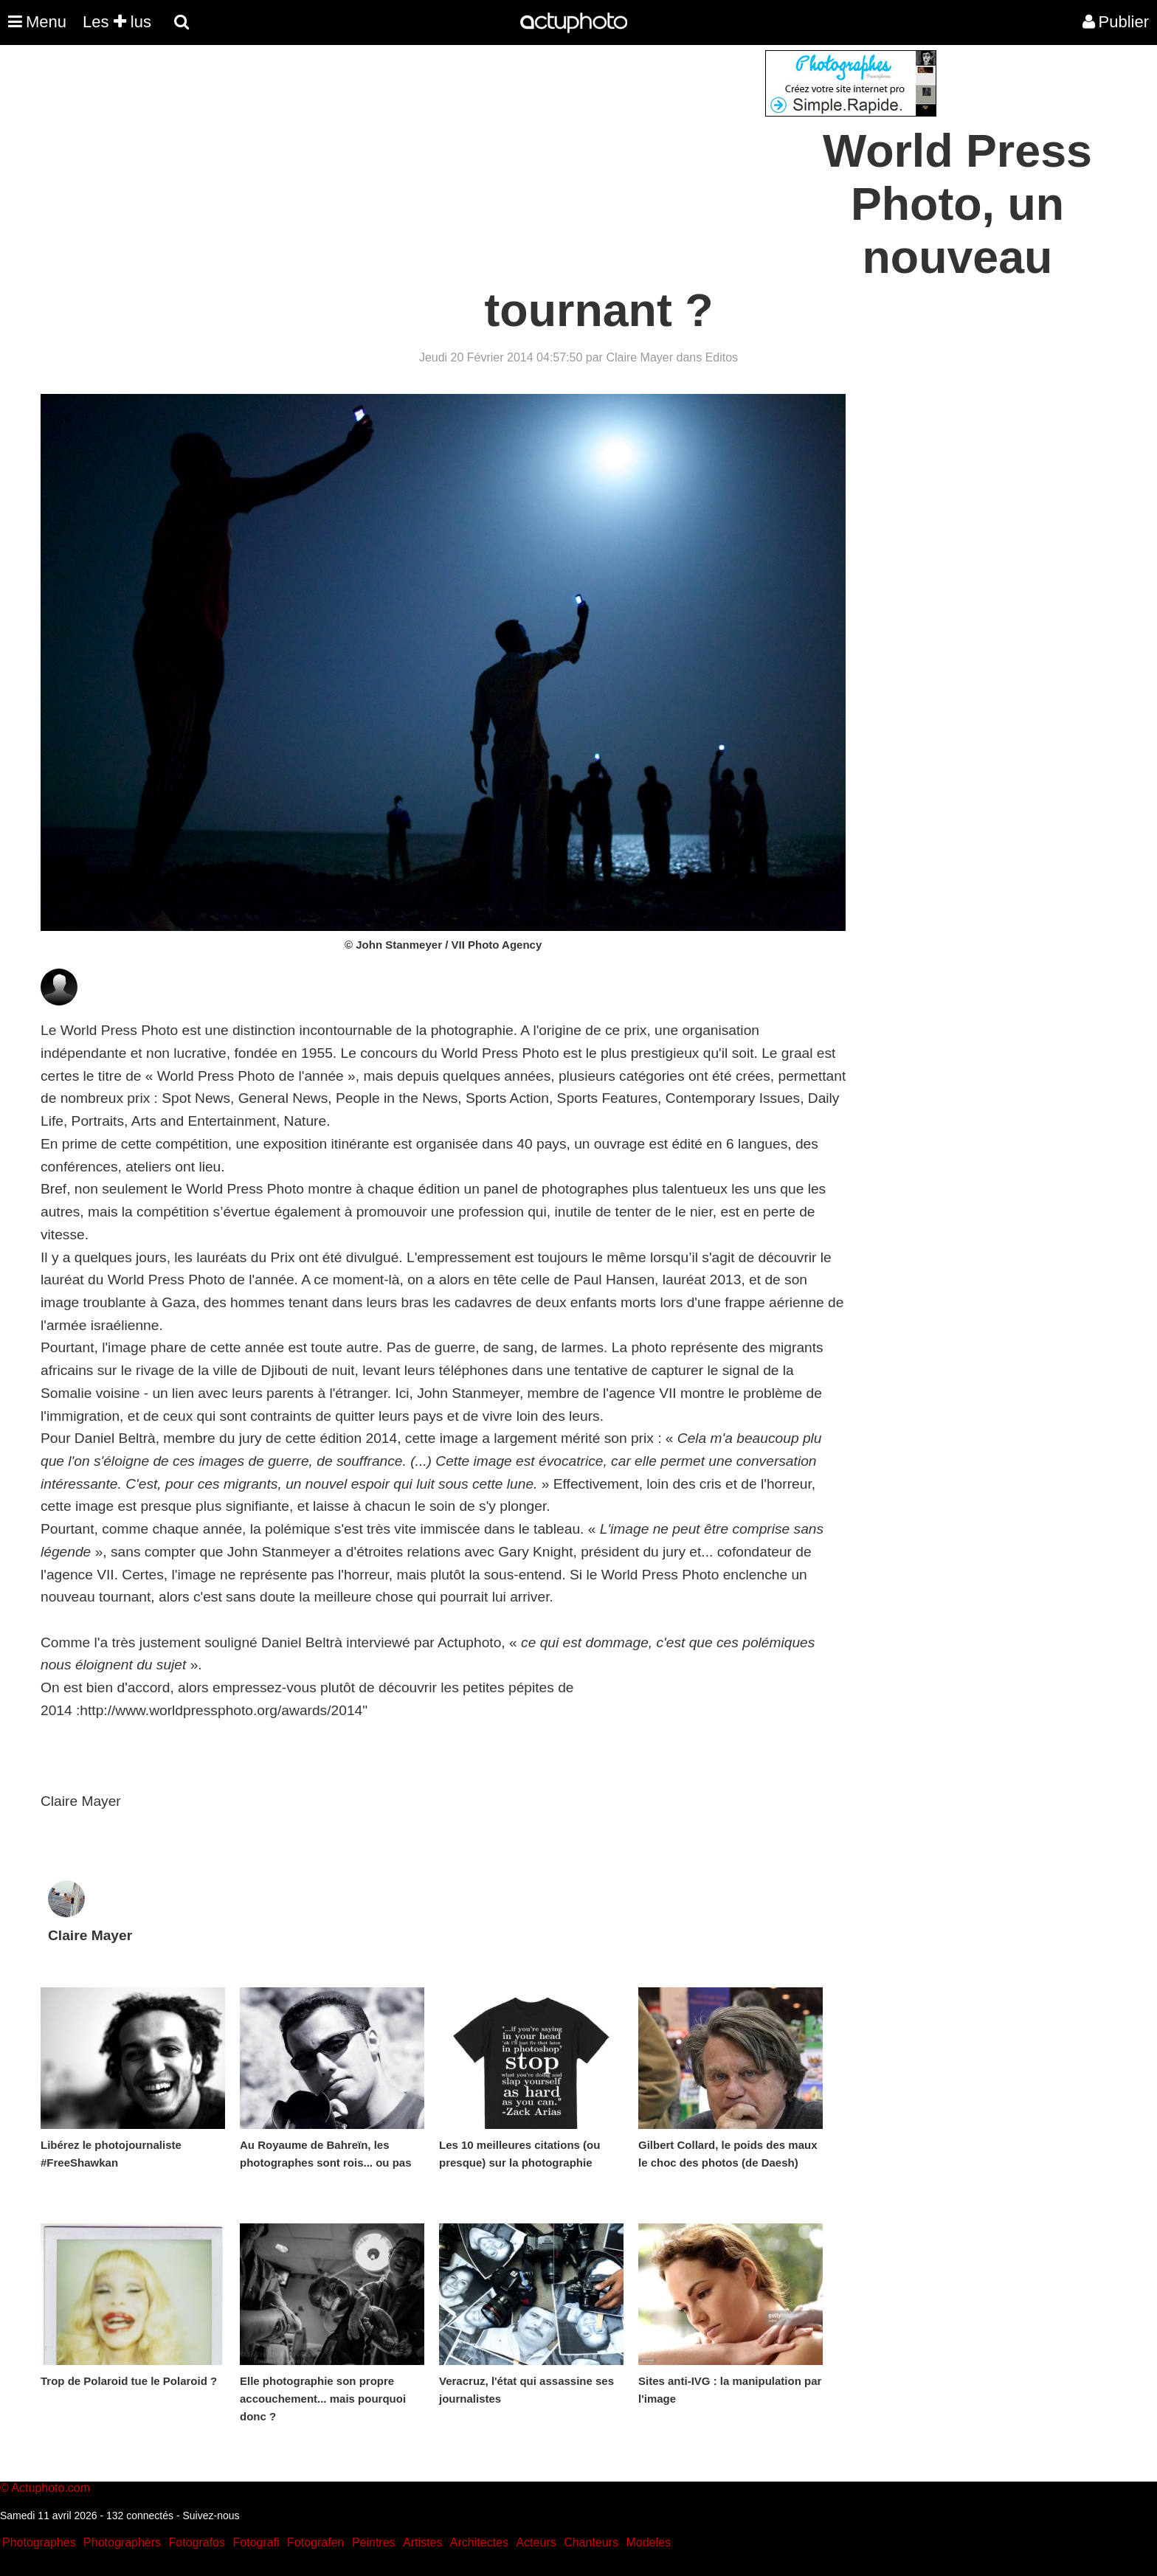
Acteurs (536, 2542)
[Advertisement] (489, 153)
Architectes (479, 2542)
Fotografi (255, 2542)
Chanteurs (591, 2542)
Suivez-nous (210, 2515)
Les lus (117, 22)
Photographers (122, 2542)
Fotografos (197, 2542)
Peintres (374, 2542)
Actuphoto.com (50, 2488)
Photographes (39, 2542)
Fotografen (315, 2542)
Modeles (648, 2542)
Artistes (422, 2542)
